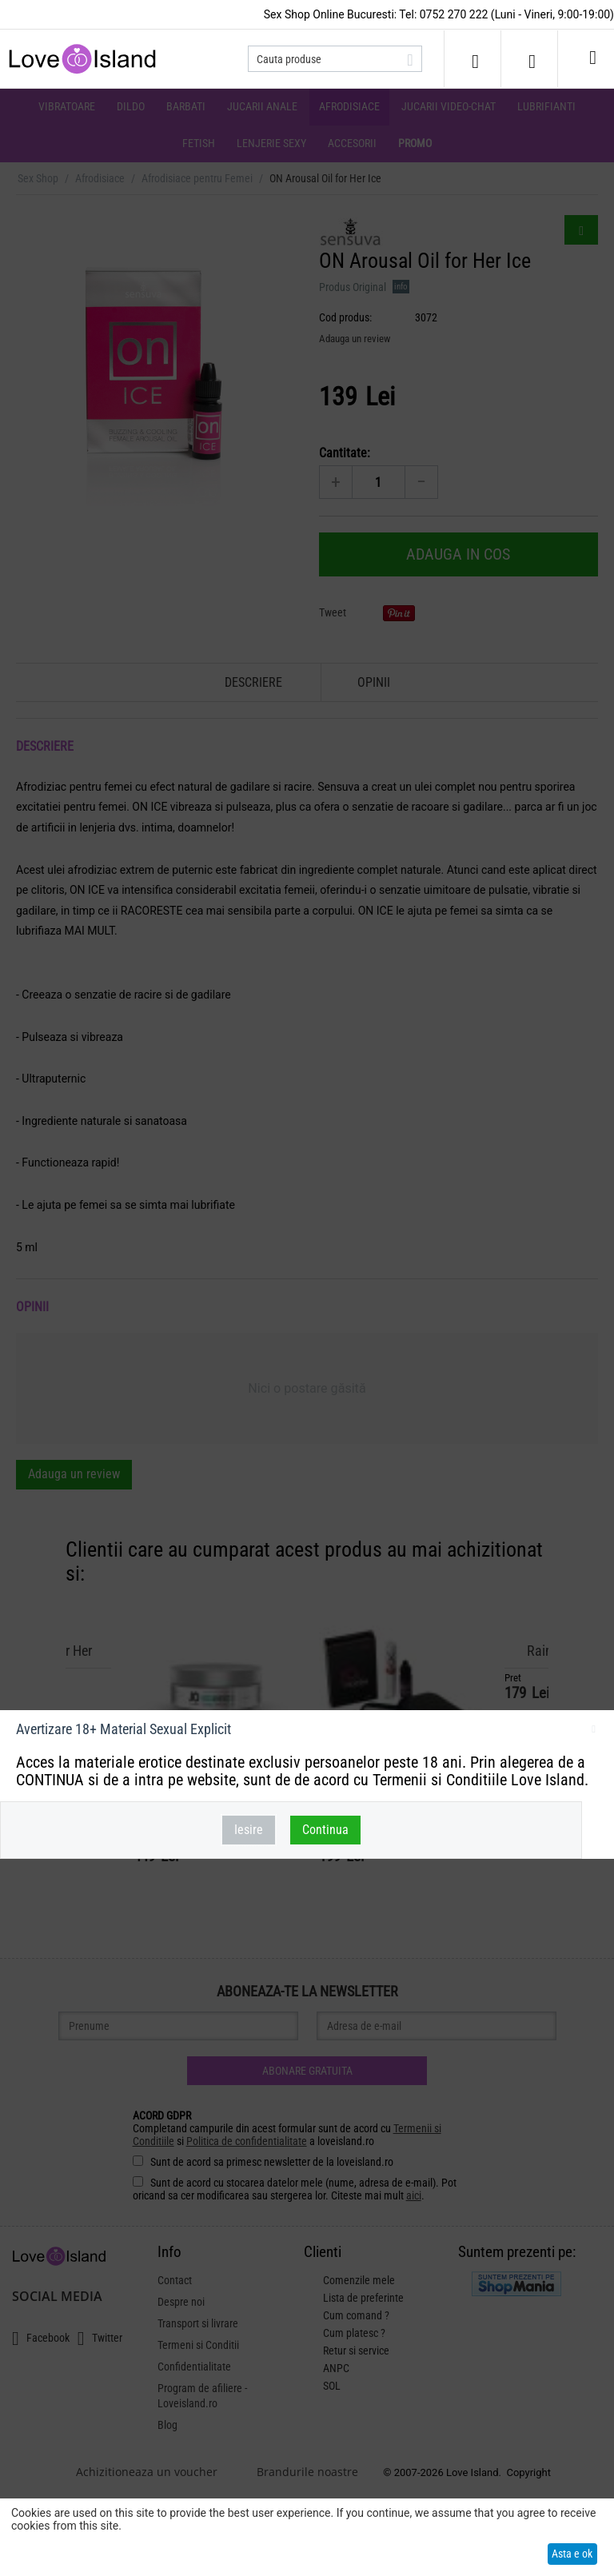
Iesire (248, 1829)
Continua (325, 1829)
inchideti (593, 1732)
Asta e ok (572, 2553)
